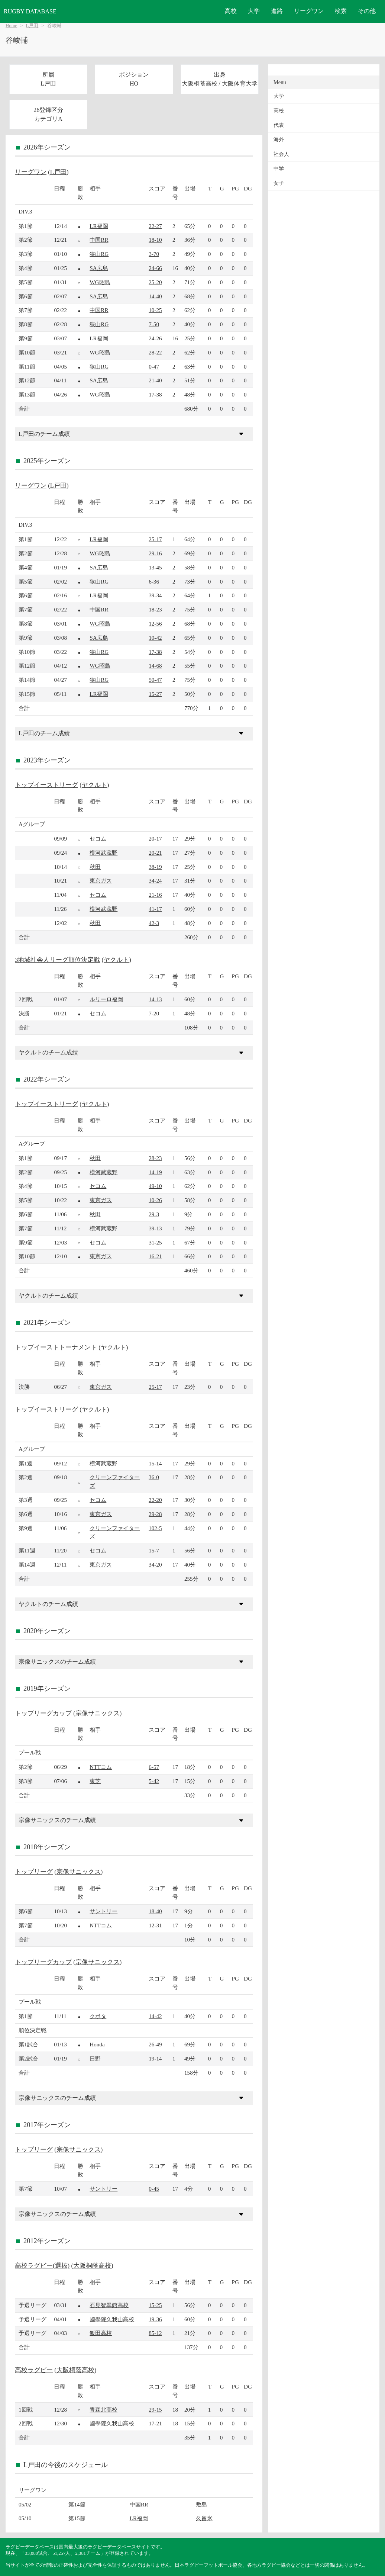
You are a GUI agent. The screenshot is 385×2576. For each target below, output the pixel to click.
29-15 (155, 2409)
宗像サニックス (97, 1713)
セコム (98, 838)
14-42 (155, 2016)
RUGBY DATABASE (30, 11)
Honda (97, 2044)
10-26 (155, 1200)
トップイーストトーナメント (56, 1347)
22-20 (155, 1500)
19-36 (155, 2319)
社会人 (281, 154)
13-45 (155, 567)
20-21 (155, 852)
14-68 (155, 665)
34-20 (155, 1564)
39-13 (155, 1228)
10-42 (155, 638)
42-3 (154, 923)
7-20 (154, 1013)
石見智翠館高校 (109, 2305)
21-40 (155, 380)
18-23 (155, 609)
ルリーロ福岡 (106, 999)
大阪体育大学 (240, 83)
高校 (231, 11)
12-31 (155, 1925)
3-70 (154, 254)
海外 (279, 139)
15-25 (155, 2305)
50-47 (155, 680)
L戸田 (32, 25)
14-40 (155, 296)
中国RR (99, 240)
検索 (341, 11)
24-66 (155, 268)
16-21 (155, 1256)
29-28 (155, 1514)
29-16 (155, 553)
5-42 (154, 1781)
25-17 (155, 539)
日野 (95, 2058)
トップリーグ (34, 1871)
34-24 (155, 880)
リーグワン (309, 11)
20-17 (155, 838)
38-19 (155, 867)
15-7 (154, 1550)
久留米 (204, 2518)
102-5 (155, 1528)
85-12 (155, 2333)
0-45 (154, 2188)
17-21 (155, 2423)
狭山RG (99, 254)
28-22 (155, 352)
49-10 (155, 1186)
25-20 (155, 282)
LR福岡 (99, 226)
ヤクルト (94, 784)
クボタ (98, 2016)
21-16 (155, 895)
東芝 (95, 1781)
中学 (279, 168)
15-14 (155, 1463)
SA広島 (99, 268)
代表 (279, 125)
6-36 (154, 581)
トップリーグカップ (43, 1713)
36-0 (154, 1477)
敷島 (201, 2504)
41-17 (155, 909)
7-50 (154, 324)
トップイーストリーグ (46, 784)
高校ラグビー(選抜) (42, 2265)
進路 (277, 11)
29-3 (154, 1214)
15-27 (155, 694)
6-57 (154, 1767)
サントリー (103, 1911)
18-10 (155, 240)
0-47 (154, 366)
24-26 (155, 338)
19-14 (155, 2058)
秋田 (95, 867)
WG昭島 (100, 282)
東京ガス (101, 880)
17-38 (155, 394)
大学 (254, 11)
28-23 (155, 1158)
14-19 (155, 1172)
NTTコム (101, 1767)
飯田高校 (101, 2333)
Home (11, 25)
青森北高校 (103, 2409)
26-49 (155, 2044)
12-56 (155, 623)
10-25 (155, 310)
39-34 (155, 595)
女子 (279, 183)
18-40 (155, 1911)
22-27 (155, 226)
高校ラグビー (34, 2370)
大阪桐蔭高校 (199, 83)
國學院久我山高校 (112, 2319)
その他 (367, 11)
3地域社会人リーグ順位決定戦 (57, 959)
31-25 (155, 1242)
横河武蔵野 (103, 852)
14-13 (155, 999)
